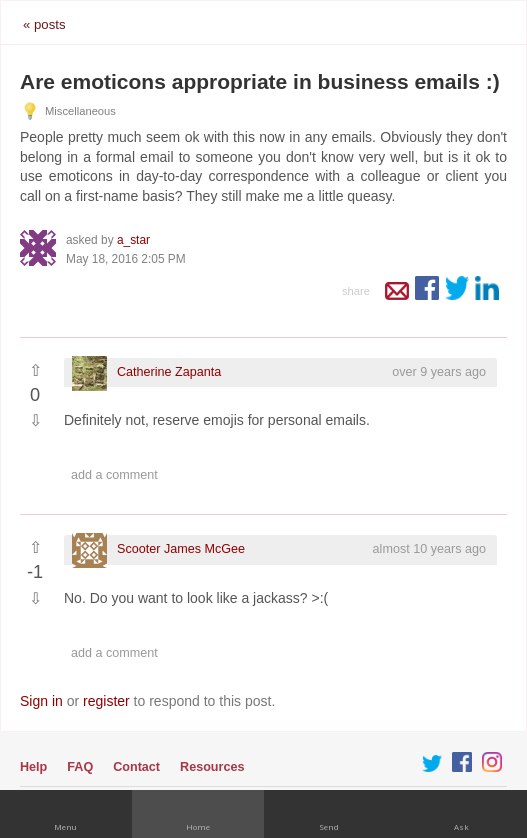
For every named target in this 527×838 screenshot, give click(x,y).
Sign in (41, 701)
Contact (136, 767)
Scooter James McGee (181, 549)
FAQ (80, 767)
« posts (44, 24)
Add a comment (114, 475)
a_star (133, 240)
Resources (212, 767)
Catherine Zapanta (169, 372)
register (106, 701)
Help (33, 767)
